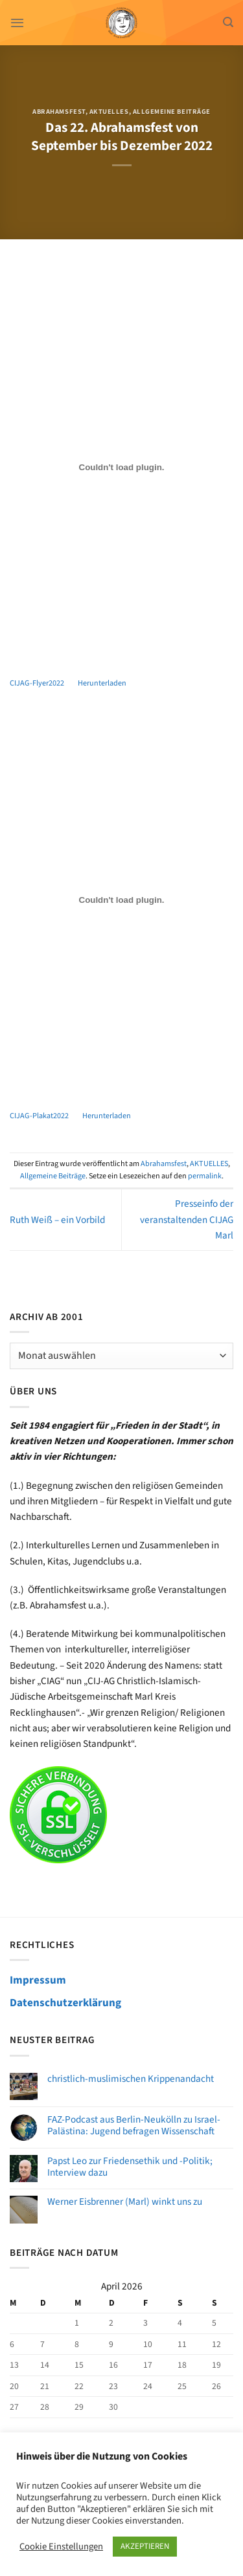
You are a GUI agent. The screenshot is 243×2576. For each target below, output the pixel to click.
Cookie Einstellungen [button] (61, 2547)
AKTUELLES (109, 111)
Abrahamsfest (58, 111)
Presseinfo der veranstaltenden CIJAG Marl (186, 1219)
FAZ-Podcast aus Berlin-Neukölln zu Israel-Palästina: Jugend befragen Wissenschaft (133, 2125)
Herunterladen (102, 683)
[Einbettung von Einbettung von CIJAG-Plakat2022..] (121, 900)
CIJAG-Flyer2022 (37, 683)
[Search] (228, 22)
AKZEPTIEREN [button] (145, 2546)
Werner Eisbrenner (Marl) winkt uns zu (124, 2201)
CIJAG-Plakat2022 (39, 1115)
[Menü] (17, 22)
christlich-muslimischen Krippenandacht (130, 2078)
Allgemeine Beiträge (172, 111)
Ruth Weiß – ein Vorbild (57, 1220)
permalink (205, 1176)
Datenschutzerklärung (65, 2003)
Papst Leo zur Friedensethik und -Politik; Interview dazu (130, 2166)
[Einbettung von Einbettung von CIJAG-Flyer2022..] (121, 468)
